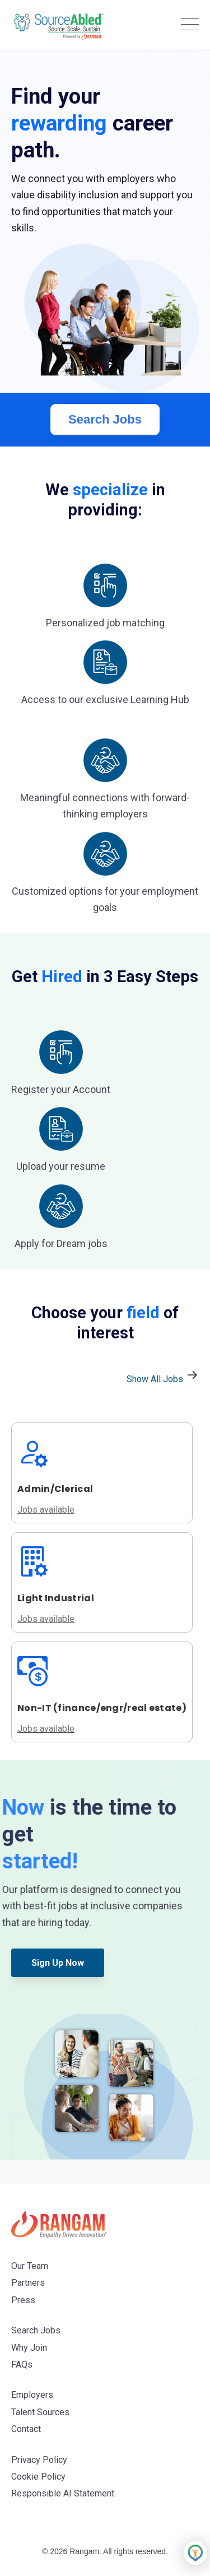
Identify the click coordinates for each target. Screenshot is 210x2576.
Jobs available (45, 1619)
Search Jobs (105, 419)
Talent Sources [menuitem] (40, 2412)
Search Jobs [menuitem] (35, 2330)
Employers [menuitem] (32, 2394)
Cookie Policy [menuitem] (38, 2476)
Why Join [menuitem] (29, 2347)
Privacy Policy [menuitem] (39, 2459)
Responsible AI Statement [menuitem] (62, 2493)
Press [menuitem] (23, 2300)
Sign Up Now (57, 1962)
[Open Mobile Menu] (190, 25)
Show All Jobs (163, 1379)
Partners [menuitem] (28, 2282)
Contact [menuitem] (26, 2429)
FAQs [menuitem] (21, 2364)
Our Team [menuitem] (29, 2266)
